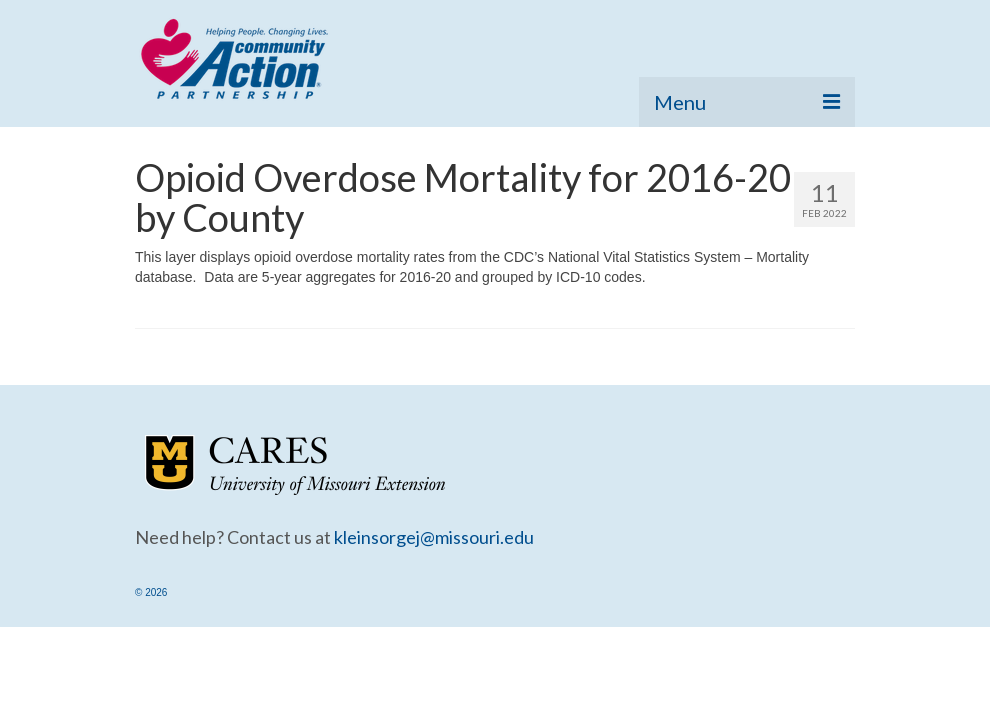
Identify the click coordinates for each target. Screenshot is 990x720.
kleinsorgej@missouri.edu (434, 537)
